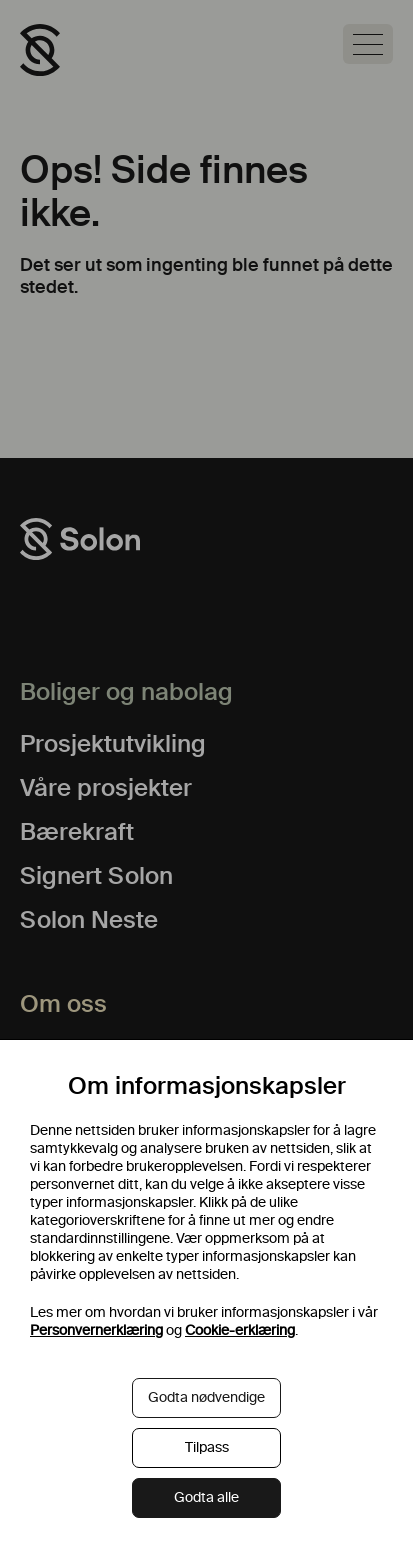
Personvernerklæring (96, 1330)
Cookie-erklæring (240, 1330)
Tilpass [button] (207, 1447)
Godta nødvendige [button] (206, 1397)
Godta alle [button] (206, 1497)
